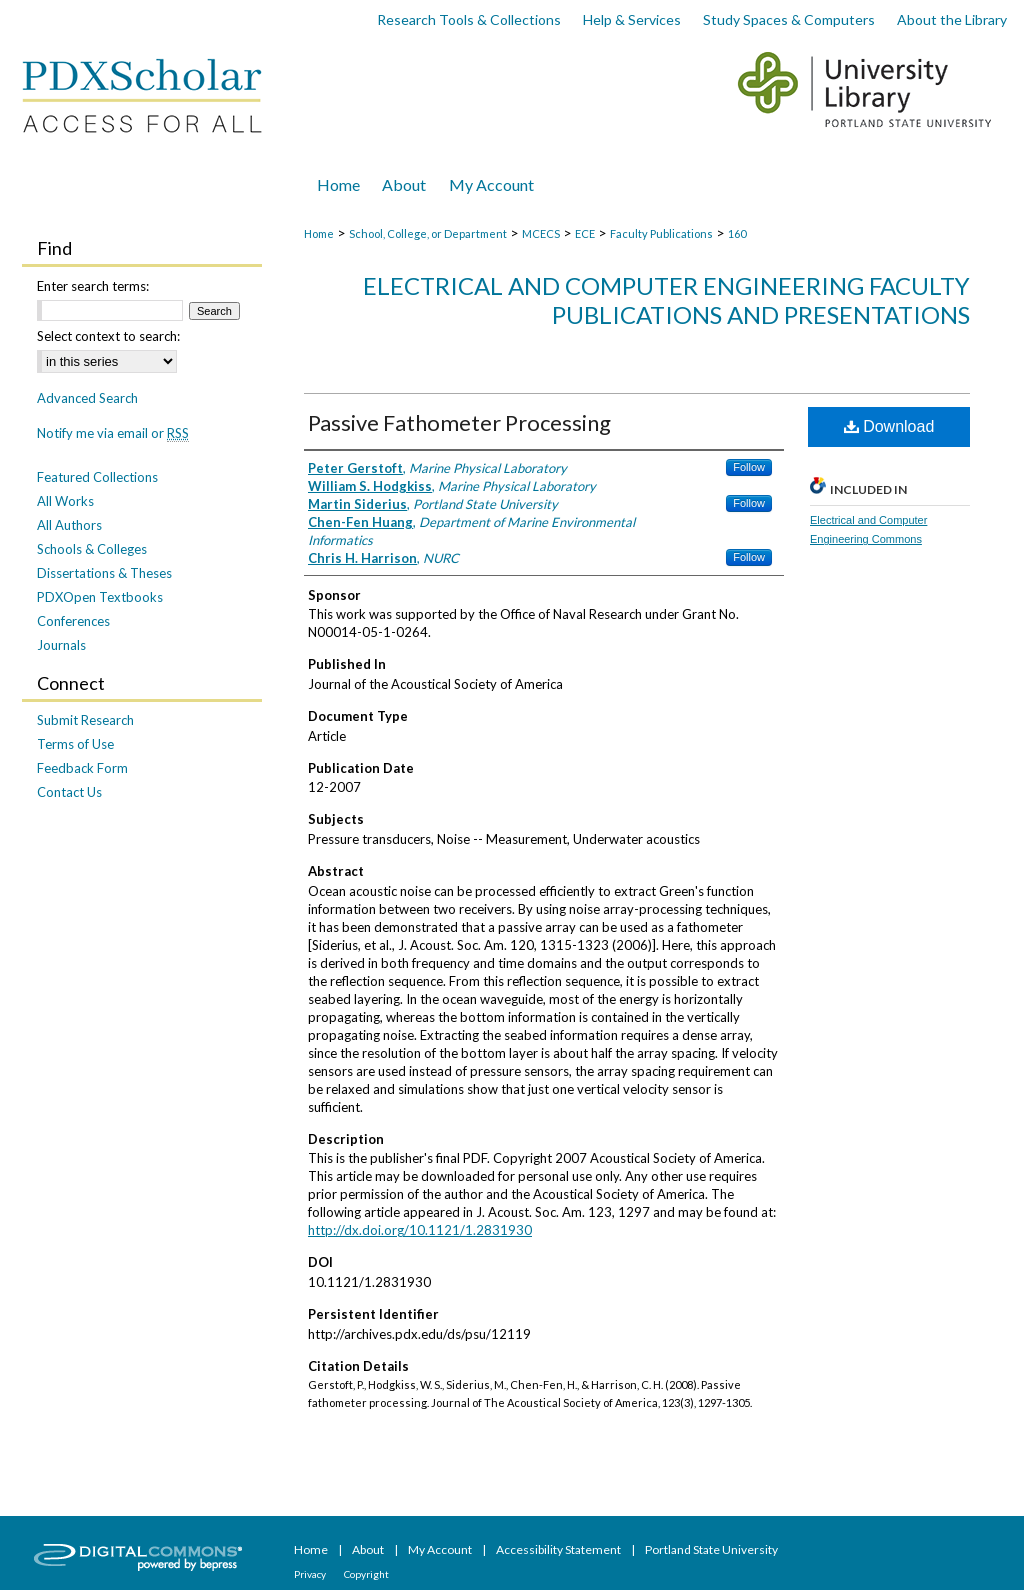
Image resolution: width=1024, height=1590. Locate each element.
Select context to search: (108, 336)
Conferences (73, 621)
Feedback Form (82, 768)
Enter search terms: (93, 286)
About (369, 1549)
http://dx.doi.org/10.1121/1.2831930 (420, 1230)
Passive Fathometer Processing (459, 422)
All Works (65, 501)
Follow (749, 467)
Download (889, 426)
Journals (61, 645)
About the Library (952, 19)
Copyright (366, 1574)
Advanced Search (87, 398)
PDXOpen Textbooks (100, 597)
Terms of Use (75, 744)
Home (319, 233)
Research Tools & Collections (469, 19)
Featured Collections (97, 477)
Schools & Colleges (92, 549)
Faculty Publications (661, 233)
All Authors (69, 525)
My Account (441, 1549)
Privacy (311, 1574)
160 (737, 233)
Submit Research (85, 720)
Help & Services (632, 19)
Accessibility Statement (559, 1549)
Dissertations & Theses (104, 573)
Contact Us (69, 792)
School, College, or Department (428, 233)
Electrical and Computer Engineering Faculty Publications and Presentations (666, 300)
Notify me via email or (113, 433)
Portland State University (711, 1549)
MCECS (541, 233)
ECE (585, 233)
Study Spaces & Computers (789, 19)
